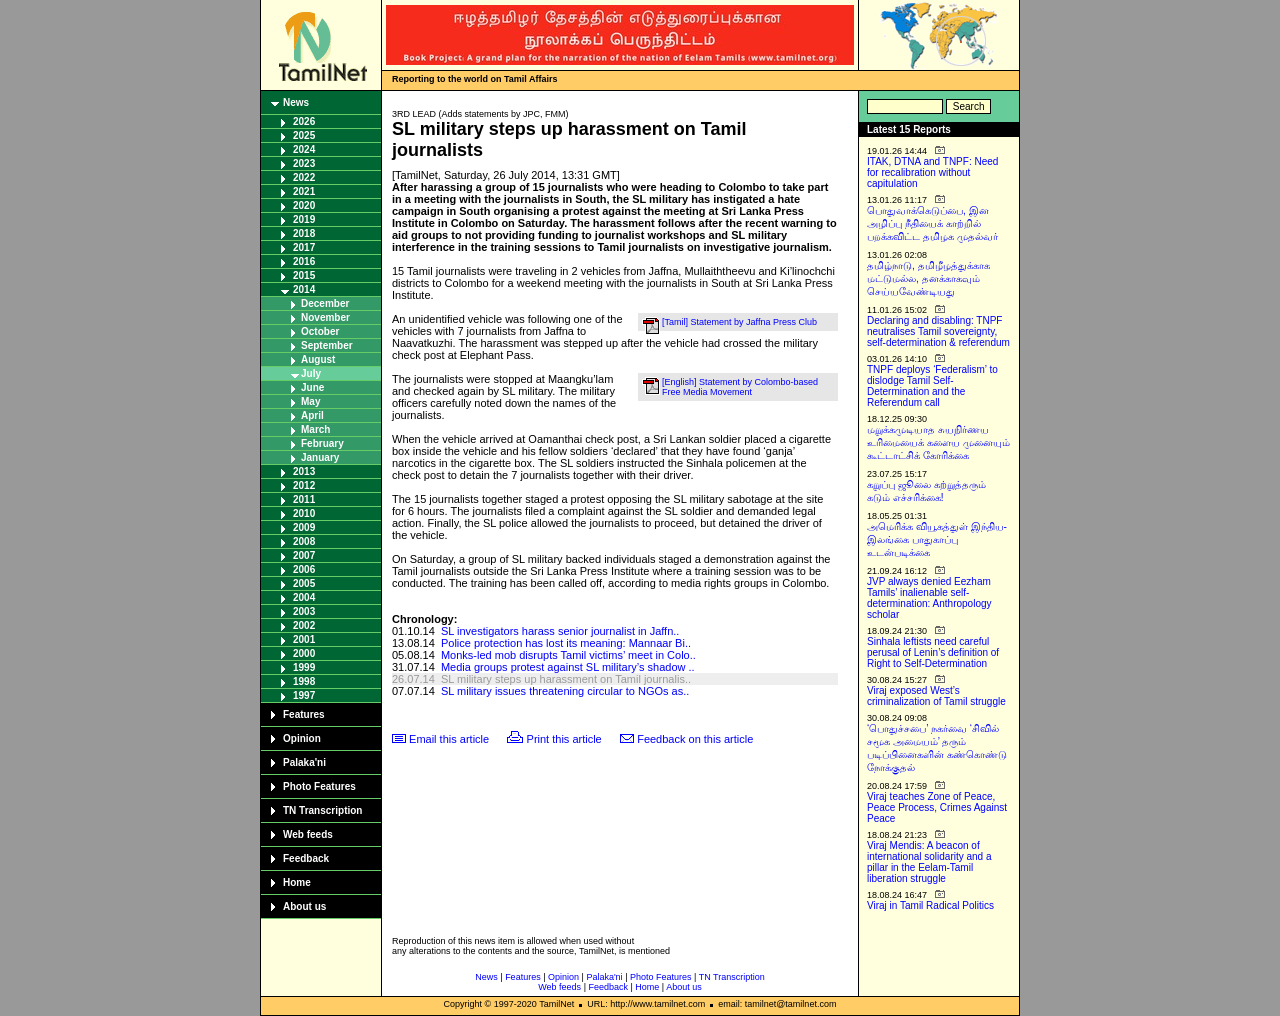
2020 (304, 205)
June (312, 387)
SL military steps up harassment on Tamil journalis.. (566, 679)
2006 (304, 569)
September (327, 345)
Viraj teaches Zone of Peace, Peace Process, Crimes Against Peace (937, 807)
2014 (304, 289)
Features (304, 714)
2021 (304, 191)
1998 (304, 681)
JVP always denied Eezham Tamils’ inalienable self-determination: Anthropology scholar (929, 598)
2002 (304, 625)
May (310, 401)
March (315, 429)
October (320, 331)
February (322, 443)
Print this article (564, 739)
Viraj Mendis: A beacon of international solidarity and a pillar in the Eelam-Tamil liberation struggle (929, 862)
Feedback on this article (695, 739)
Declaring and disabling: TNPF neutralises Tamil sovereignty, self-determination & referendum (938, 331)
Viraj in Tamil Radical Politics (930, 905)
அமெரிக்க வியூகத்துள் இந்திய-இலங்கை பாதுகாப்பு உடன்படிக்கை (937, 539)
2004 (304, 597)
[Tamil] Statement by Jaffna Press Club (739, 322)
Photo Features (319, 786)
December (325, 303)
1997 (304, 695)
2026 (304, 121)
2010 (304, 513)
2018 (304, 233)
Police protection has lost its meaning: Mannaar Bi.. (566, 643)
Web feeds (308, 834)
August (318, 359)
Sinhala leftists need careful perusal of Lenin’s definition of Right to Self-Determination (933, 652)
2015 (304, 275)
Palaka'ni (304, 762)
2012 (304, 485)
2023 (304, 163)
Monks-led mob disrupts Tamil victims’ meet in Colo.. (568, 655)
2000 (304, 653)
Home (297, 882)
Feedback (306, 858)
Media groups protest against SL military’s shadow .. (568, 667)
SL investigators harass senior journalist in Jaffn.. (560, 631)
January (320, 457)
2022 (304, 177)
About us (304, 906)
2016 (304, 261)
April (312, 415)
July (311, 373)
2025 (304, 135)
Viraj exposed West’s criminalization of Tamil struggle (936, 696)
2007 (304, 555)
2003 (304, 611)
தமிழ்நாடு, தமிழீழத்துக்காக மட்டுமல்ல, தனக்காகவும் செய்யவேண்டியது (928, 278)
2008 (304, 541)
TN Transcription (322, 810)
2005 (304, 583)
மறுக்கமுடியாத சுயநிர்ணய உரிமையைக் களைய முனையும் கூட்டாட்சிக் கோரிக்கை (938, 442)
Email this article (449, 739)
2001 (304, 639)
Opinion (302, 738)
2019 (304, 219)
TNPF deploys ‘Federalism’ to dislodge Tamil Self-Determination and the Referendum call (932, 386)
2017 (304, 247)
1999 (304, 667)
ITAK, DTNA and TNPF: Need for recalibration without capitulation (932, 172)
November (325, 317)
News (296, 102)
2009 (304, 527)
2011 (304, 499)
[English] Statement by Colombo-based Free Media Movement (740, 387)
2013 (304, 471)
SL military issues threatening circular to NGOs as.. (565, 691)
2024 (304, 149)
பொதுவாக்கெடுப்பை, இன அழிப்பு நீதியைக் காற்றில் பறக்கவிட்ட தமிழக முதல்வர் (932, 223)
